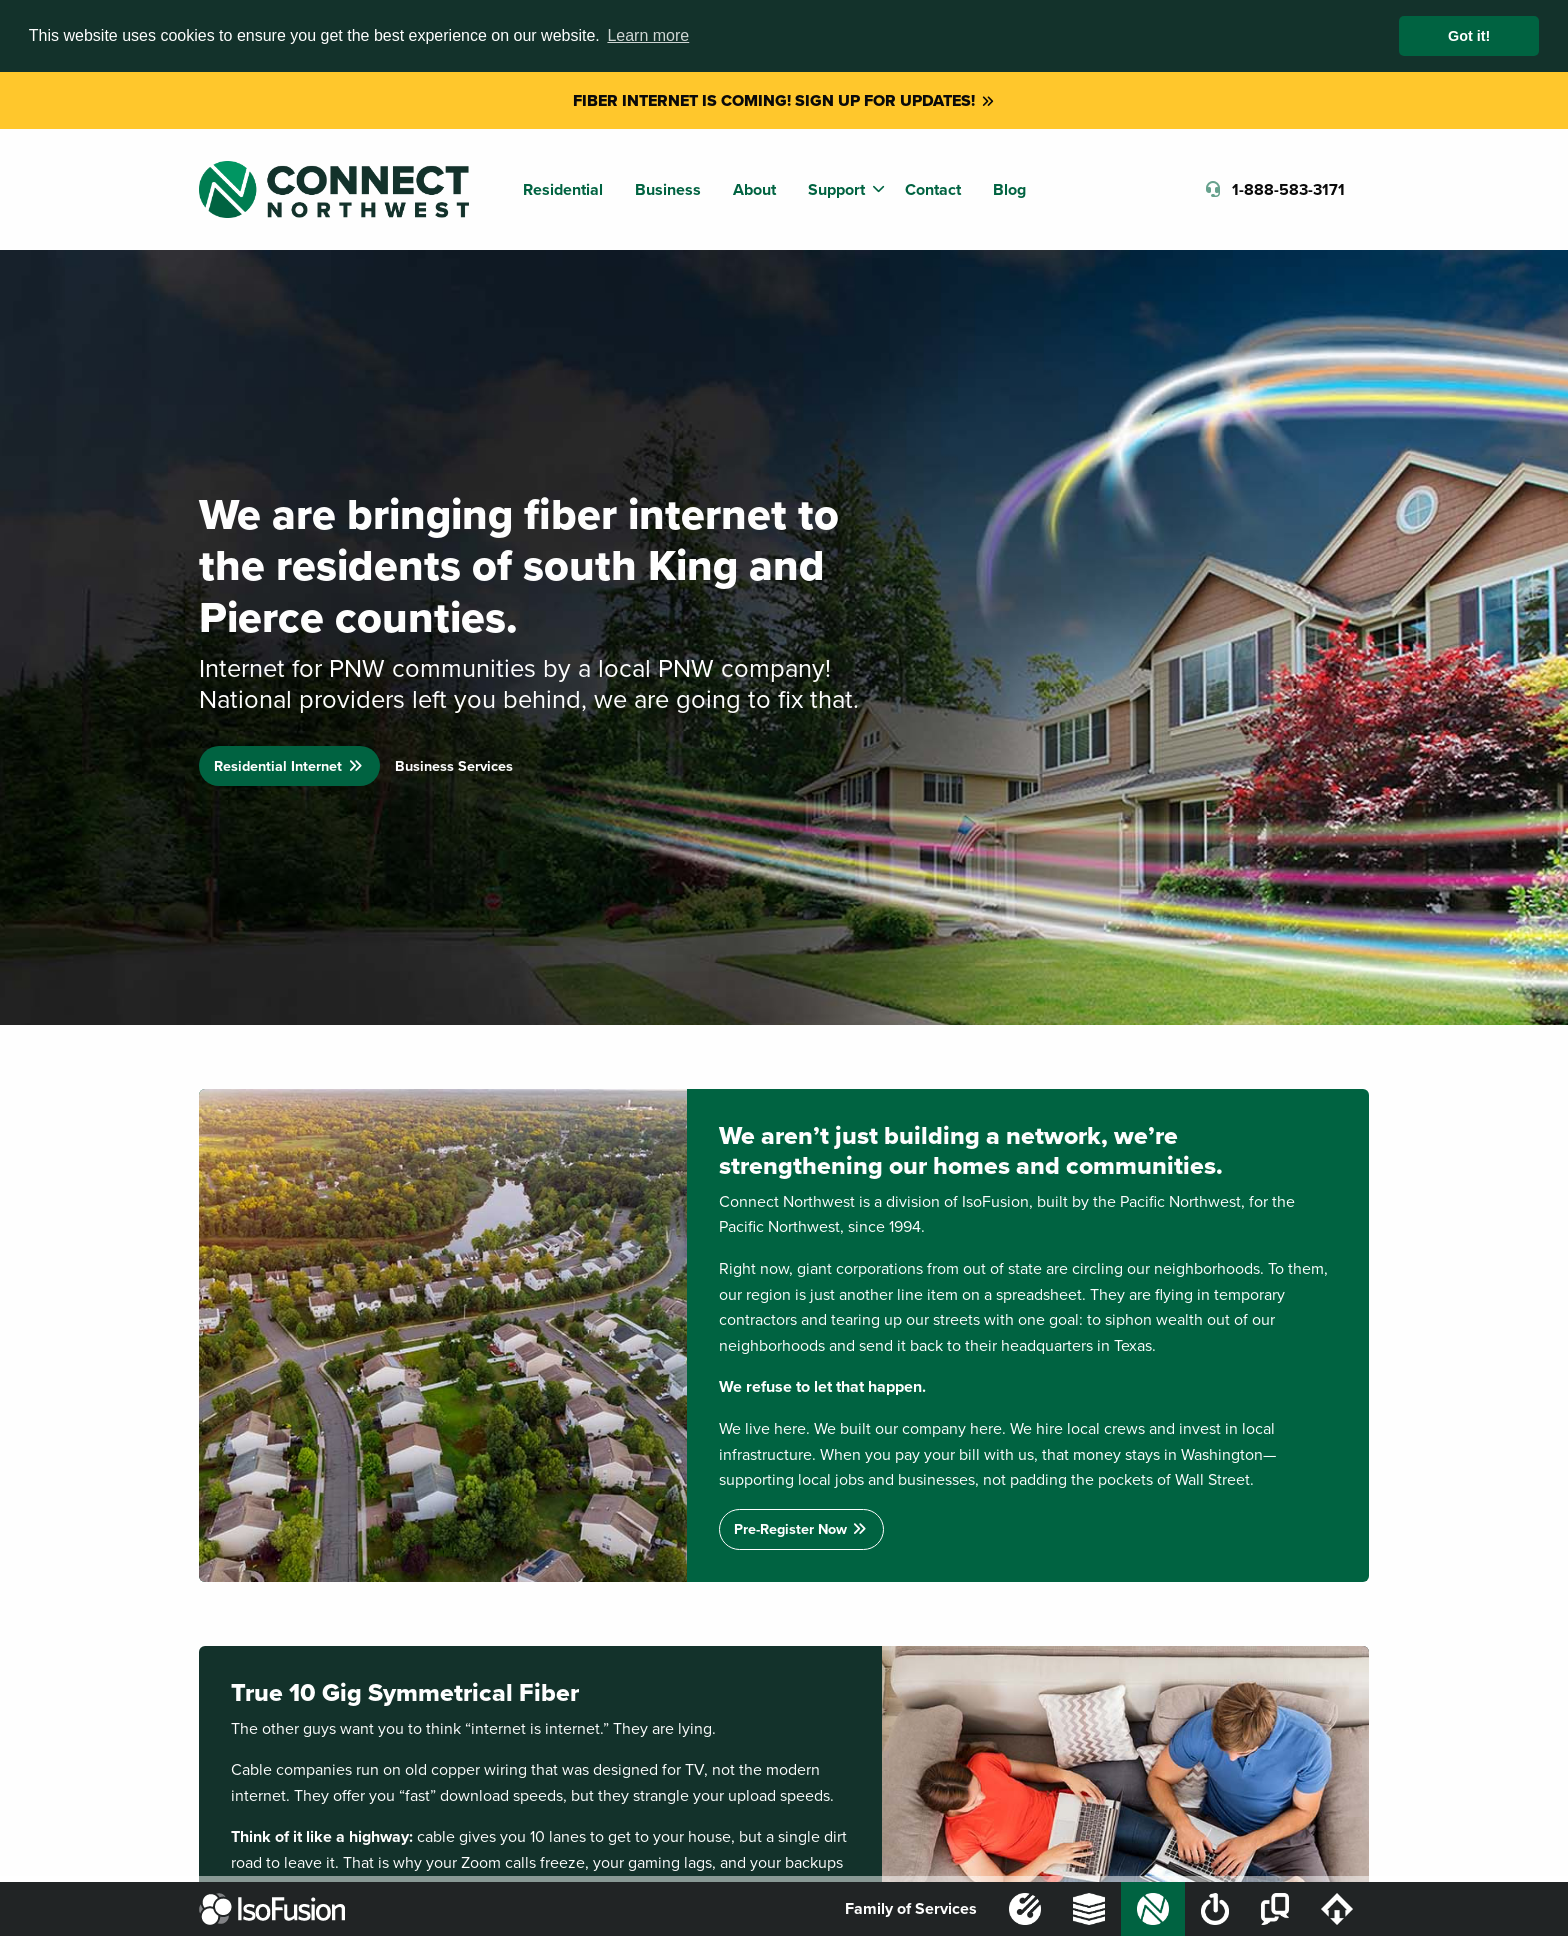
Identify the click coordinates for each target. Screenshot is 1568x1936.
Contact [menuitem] (933, 189)
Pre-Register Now (801, 1528)
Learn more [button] (648, 35)
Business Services (454, 765)
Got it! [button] (1469, 36)
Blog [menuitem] (1009, 189)
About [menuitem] (754, 189)
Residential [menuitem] (563, 189)
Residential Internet (289, 765)
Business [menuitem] (668, 189)
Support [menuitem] (836, 189)
